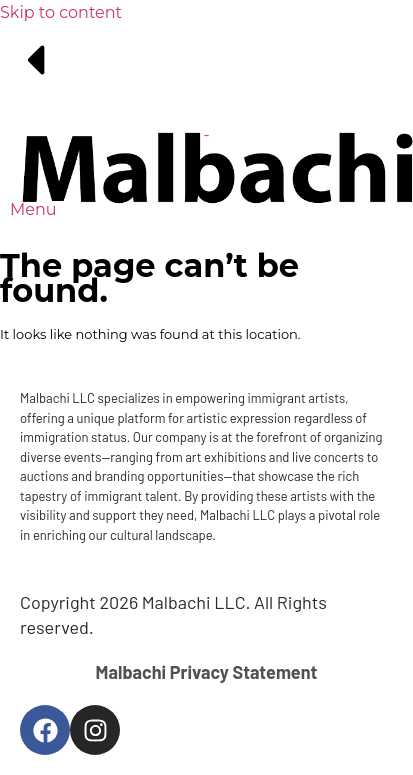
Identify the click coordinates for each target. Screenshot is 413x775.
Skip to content (61, 12)
